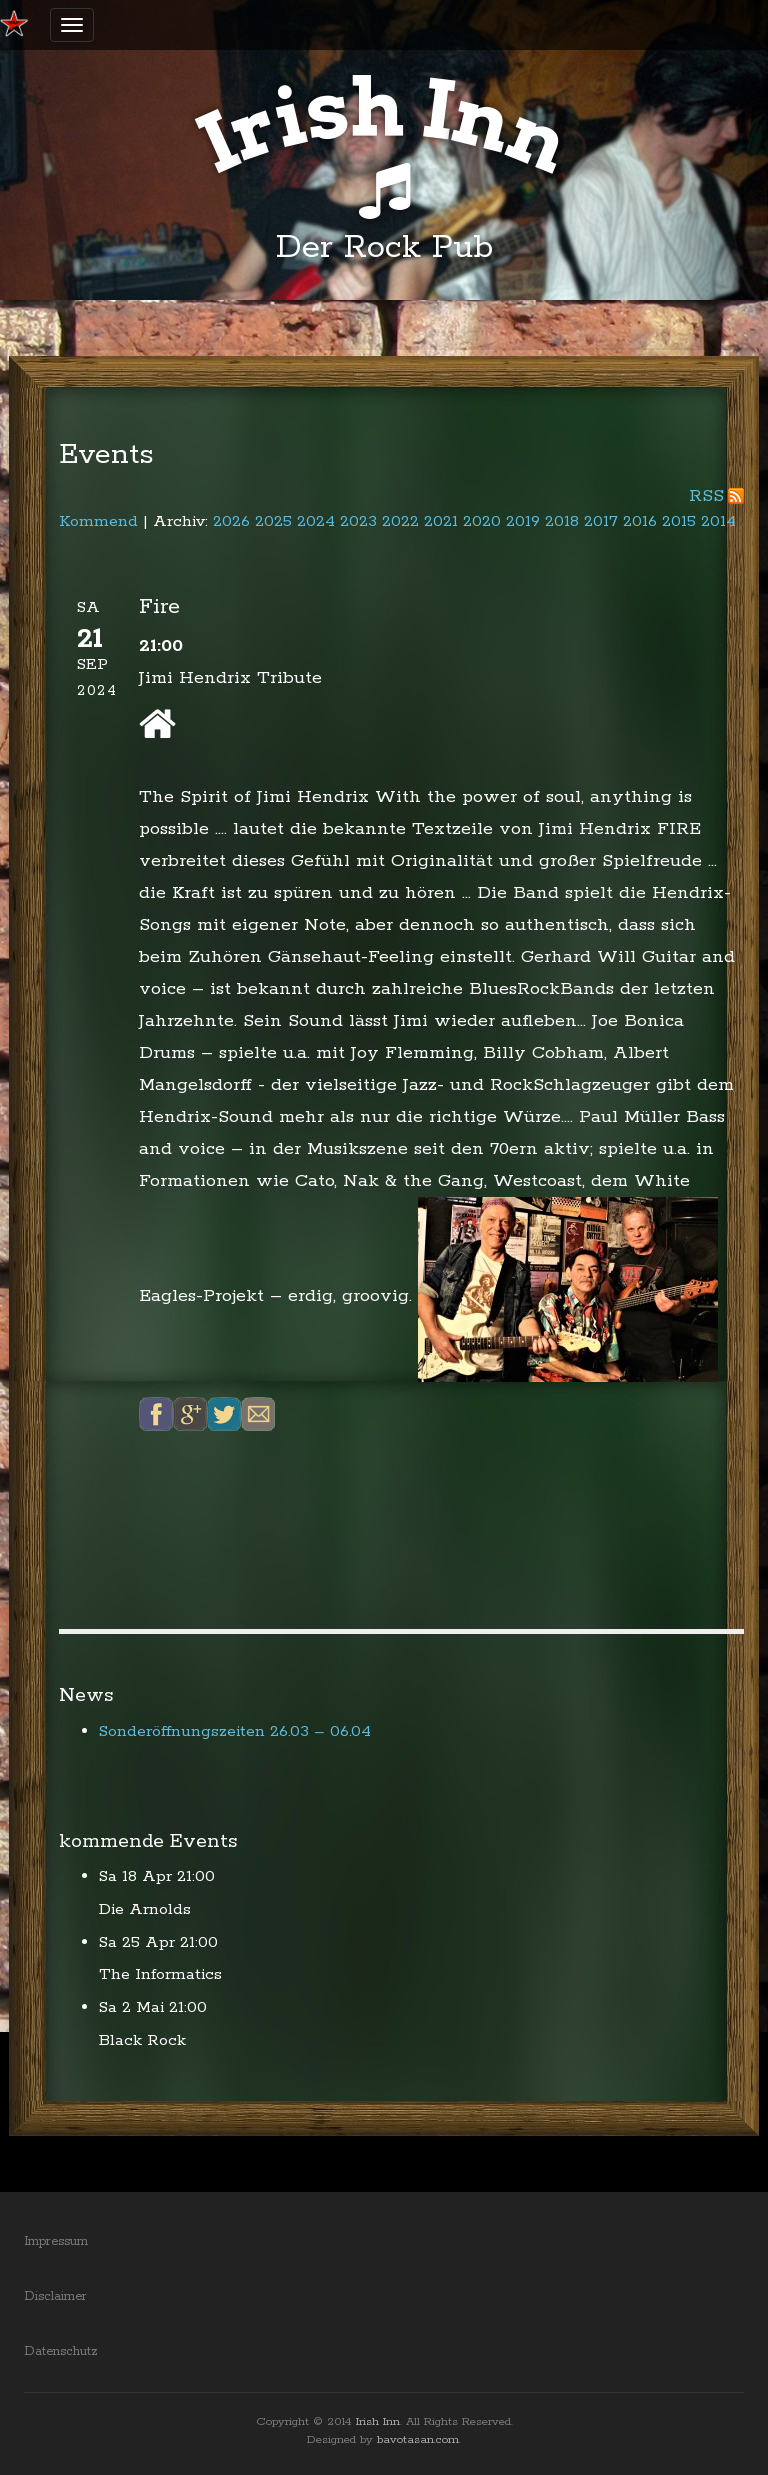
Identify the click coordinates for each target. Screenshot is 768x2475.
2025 (273, 521)
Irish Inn (378, 2421)
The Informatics (160, 1974)
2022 (400, 521)
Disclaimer (55, 2296)
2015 (679, 521)
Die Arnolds (145, 1909)
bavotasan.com (418, 2439)
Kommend (98, 521)
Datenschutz (61, 2351)
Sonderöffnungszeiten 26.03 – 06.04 (235, 1731)
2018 (562, 521)
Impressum (56, 2241)
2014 (718, 521)
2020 (482, 521)
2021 (441, 521)
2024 (316, 521)
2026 (231, 521)
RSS (706, 496)
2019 (523, 521)
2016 (640, 521)
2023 (358, 521)
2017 (601, 521)
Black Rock (142, 2040)
